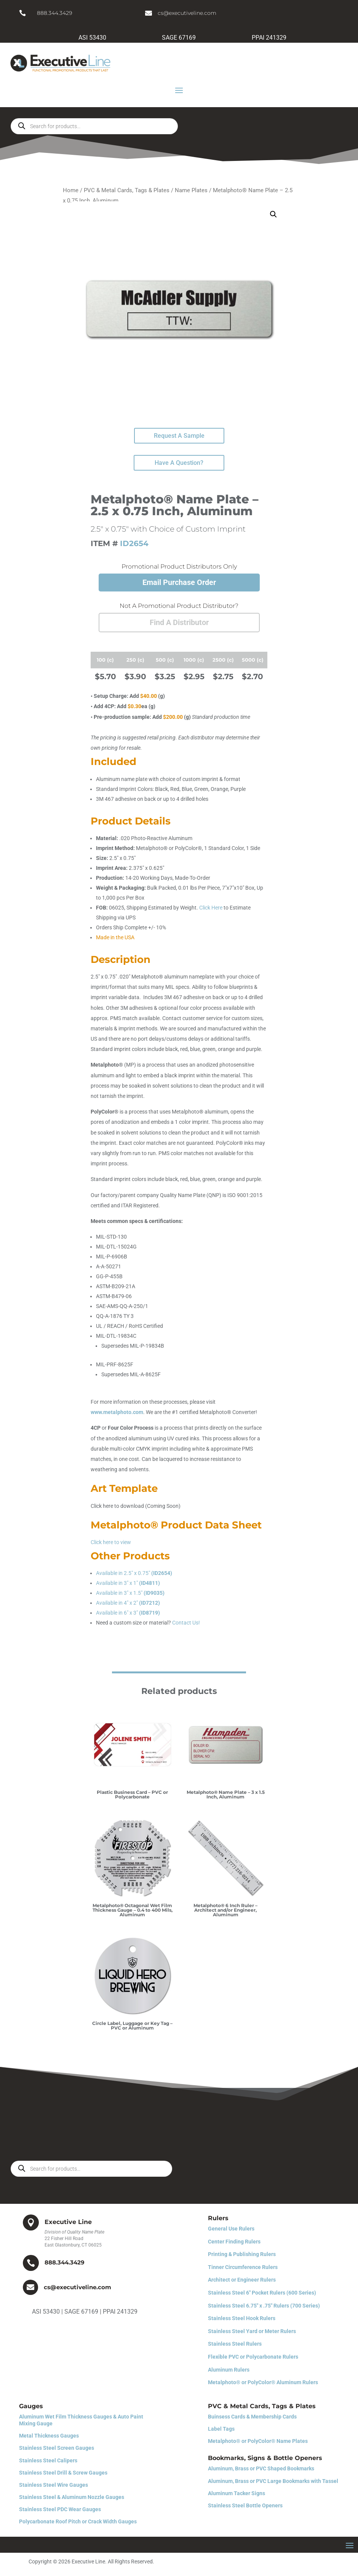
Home (70, 190)
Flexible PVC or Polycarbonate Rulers (253, 2357)
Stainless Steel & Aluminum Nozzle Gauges (71, 2497)
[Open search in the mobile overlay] (94, 126)
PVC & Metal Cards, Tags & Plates (126, 190)
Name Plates (191, 190)
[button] (273, 214)
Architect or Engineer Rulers (242, 2280)
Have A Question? (179, 462)
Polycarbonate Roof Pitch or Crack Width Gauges (78, 2521)
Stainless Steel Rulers (235, 2344)
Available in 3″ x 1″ (128, 1583)
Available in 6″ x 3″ (128, 1613)
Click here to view (111, 1542)
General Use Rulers (231, 2229)
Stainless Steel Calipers (48, 2460)
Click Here (210, 908)
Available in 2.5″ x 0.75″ (134, 1573)
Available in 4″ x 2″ (128, 1603)
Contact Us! (186, 1623)
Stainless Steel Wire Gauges (53, 2485)
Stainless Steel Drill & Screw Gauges (63, 2473)
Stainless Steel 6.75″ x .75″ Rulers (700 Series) (264, 2306)
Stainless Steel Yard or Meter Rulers (252, 2331)
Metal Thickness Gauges (49, 2436)
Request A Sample (179, 435)
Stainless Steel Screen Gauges (56, 2448)
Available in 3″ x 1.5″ (130, 1593)
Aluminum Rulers (228, 2370)
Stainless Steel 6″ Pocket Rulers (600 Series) (262, 2293)
